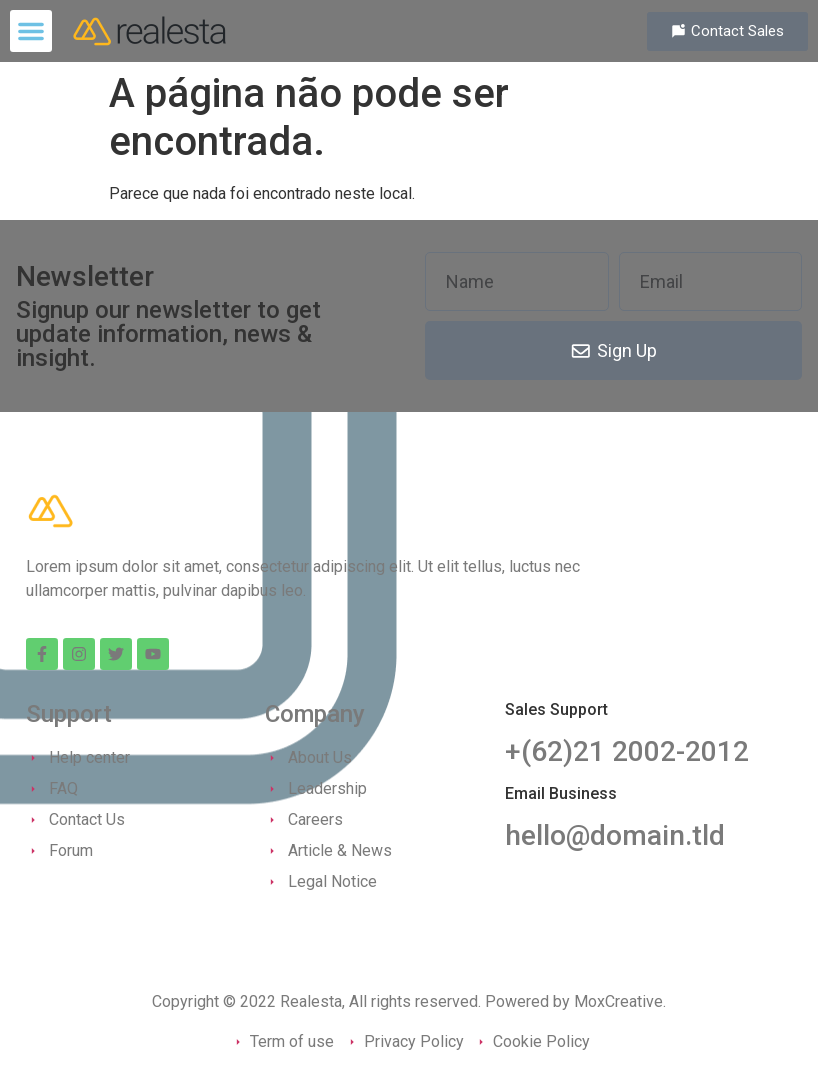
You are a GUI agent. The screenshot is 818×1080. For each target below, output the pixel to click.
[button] (31, 31)
